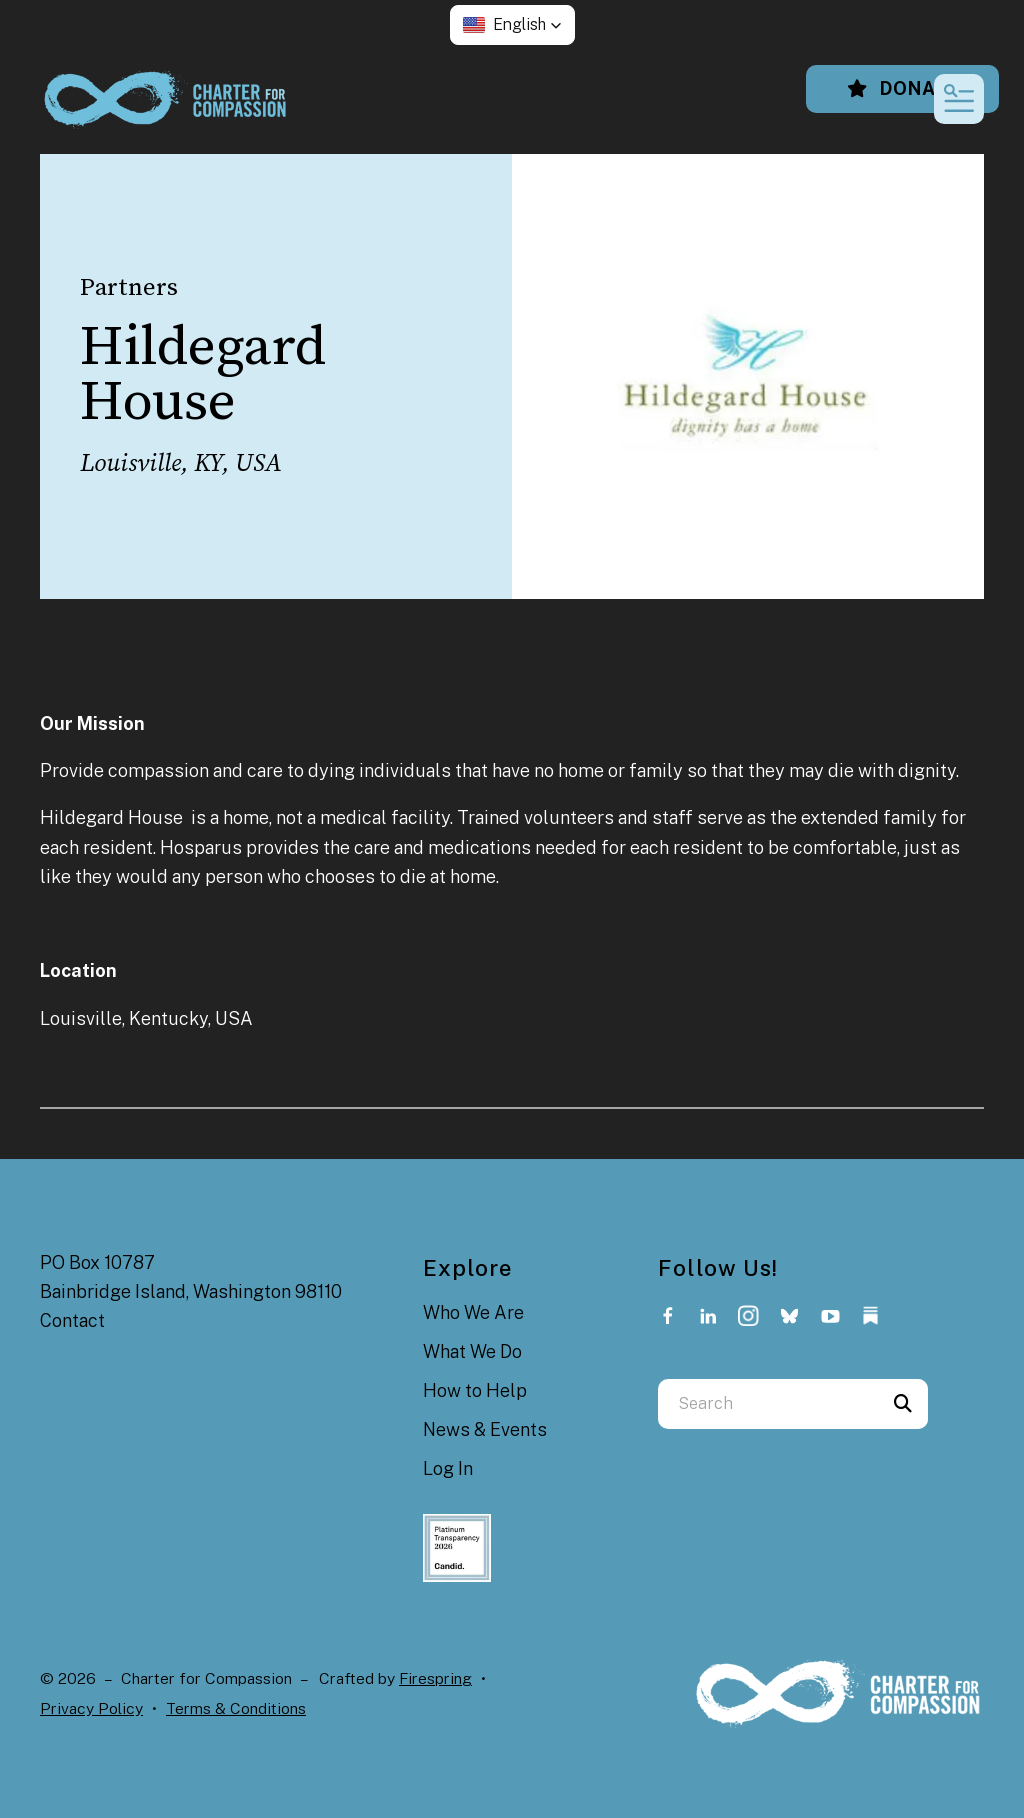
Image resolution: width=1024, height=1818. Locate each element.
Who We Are (473, 1312)
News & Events (485, 1429)
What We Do (472, 1351)
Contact (72, 1320)
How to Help (475, 1390)
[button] (512, 25)
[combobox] (768, 1404)
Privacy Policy (91, 1708)
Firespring (435, 1678)
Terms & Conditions (236, 1708)
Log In (448, 1468)
